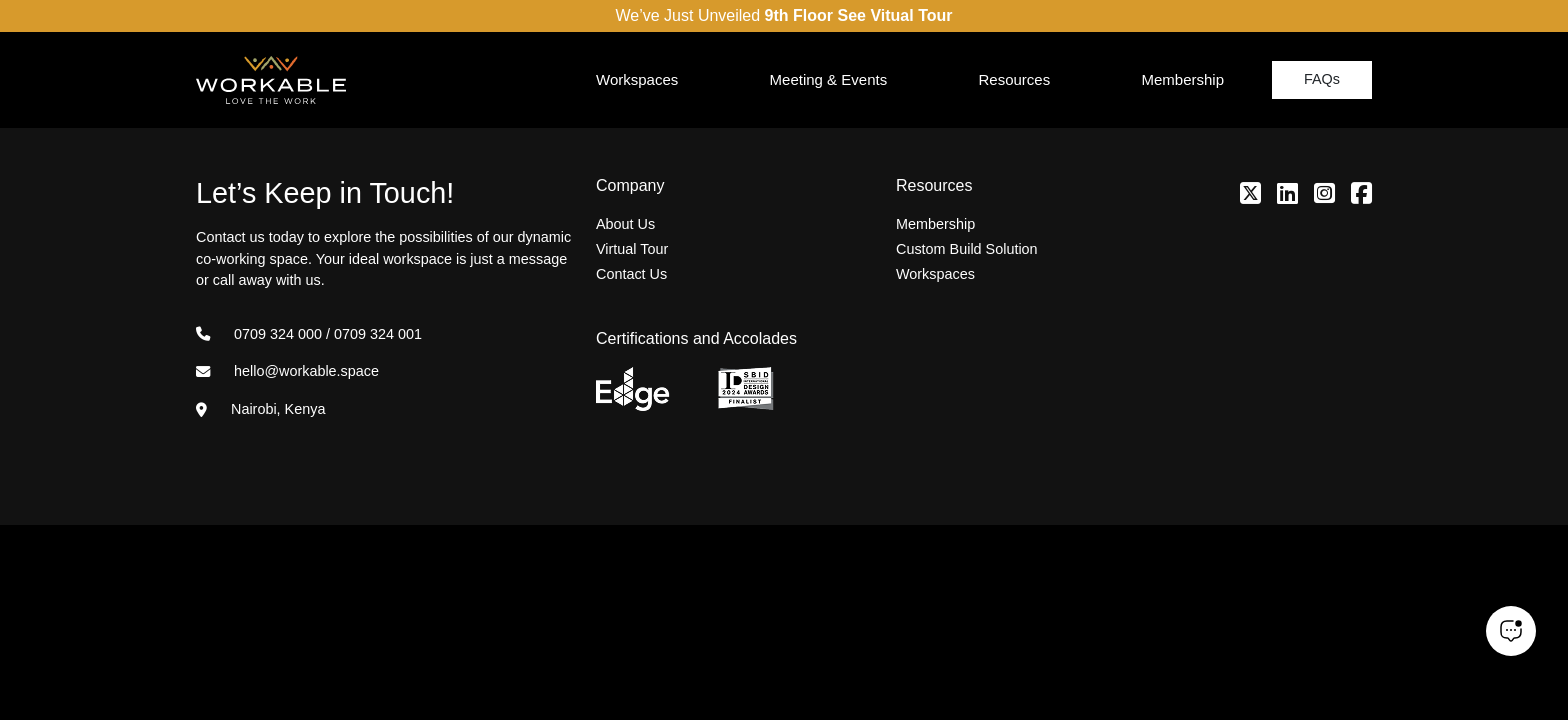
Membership (1182, 79)
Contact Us (631, 274)
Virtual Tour (632, 249)
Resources (1014, 79)
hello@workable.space (287, 371)
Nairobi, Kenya (260, 409)
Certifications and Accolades (696, 338)
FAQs (1322, 79)
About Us (625, 224)
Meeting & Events (829, 79)
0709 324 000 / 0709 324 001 (309, 334)
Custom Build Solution (967, 249)
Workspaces (637, 79)
